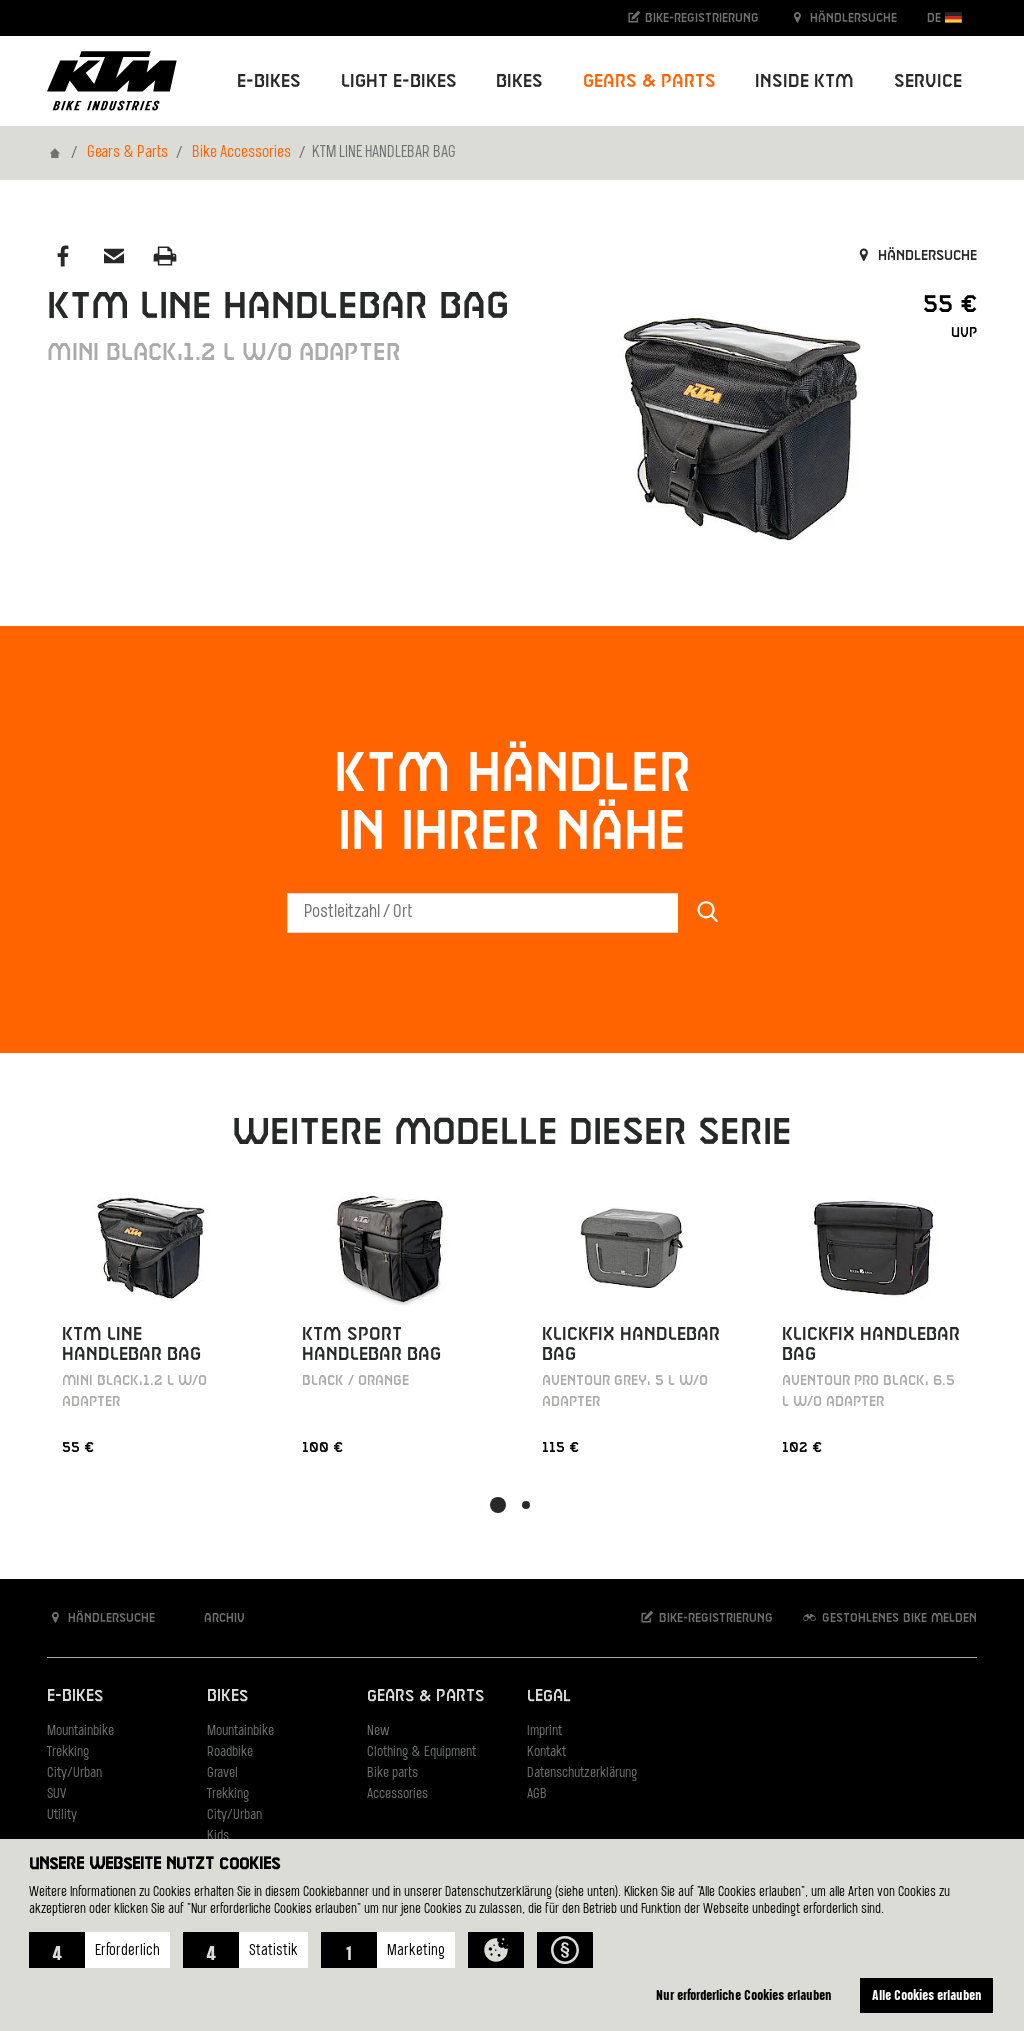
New (378, 1731)
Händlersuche (843, 17)
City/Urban (74, 1773)
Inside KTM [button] (804, 81)
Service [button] (928, 81)
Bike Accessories (241, 153)
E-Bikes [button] (269, 81)
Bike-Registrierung (692, 17)
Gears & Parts (127, 153)
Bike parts (392, 1773)
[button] (99, 1950)
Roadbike (230, 1752)
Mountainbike (80, 1731)
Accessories (397, 1794)
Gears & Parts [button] (649, 81)
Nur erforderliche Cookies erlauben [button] (744, 1994)
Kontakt (546, 1752)
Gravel (222, 1773)
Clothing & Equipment (421, 1752)
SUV (56, 1794)
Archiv (214, 1617)
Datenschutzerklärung (582, 1773)
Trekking (68, 1752)
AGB (537, 1794)
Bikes (227, 1696)
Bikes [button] (519, 81)
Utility (62, 1815)
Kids (218, 1836)
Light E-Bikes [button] (399, 81)
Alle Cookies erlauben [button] (927, 1994)
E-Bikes (75, 1696)
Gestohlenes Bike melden (889, 1617)
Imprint (544, 1731)
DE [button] (944, 17)
